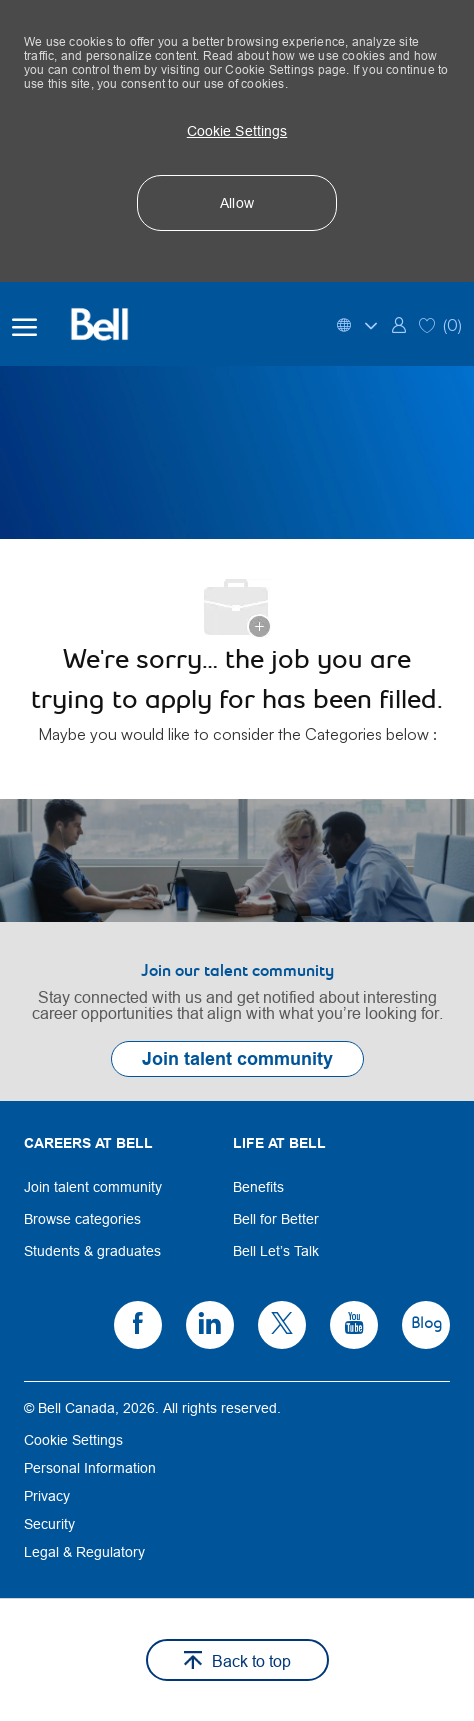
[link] (399, 323)
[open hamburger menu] (24, 324)
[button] (237, 131)
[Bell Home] (112, 324)
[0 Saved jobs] (440, 323)
